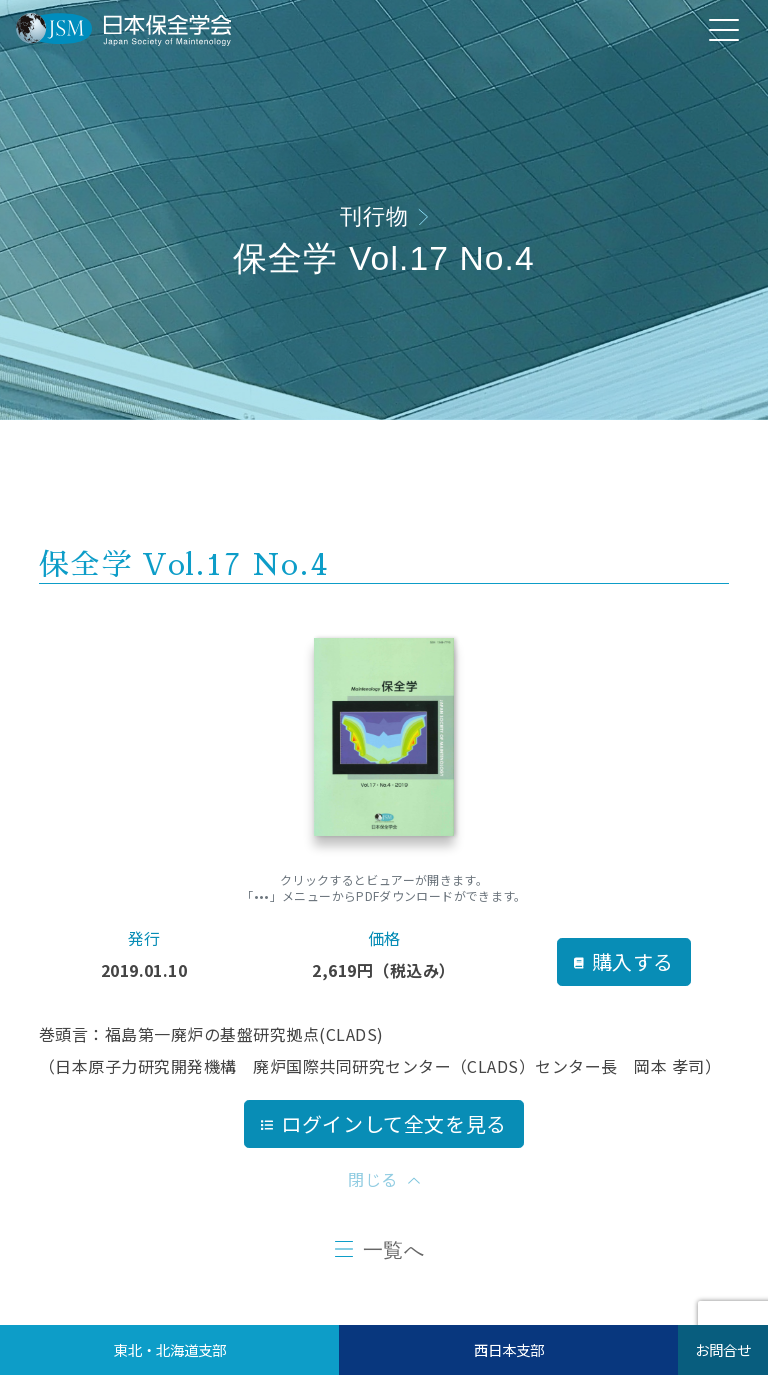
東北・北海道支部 (170, 1349)
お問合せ (723, 1349)
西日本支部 (509, 1349)
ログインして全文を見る (384, 1123)
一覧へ (394, 1250)
